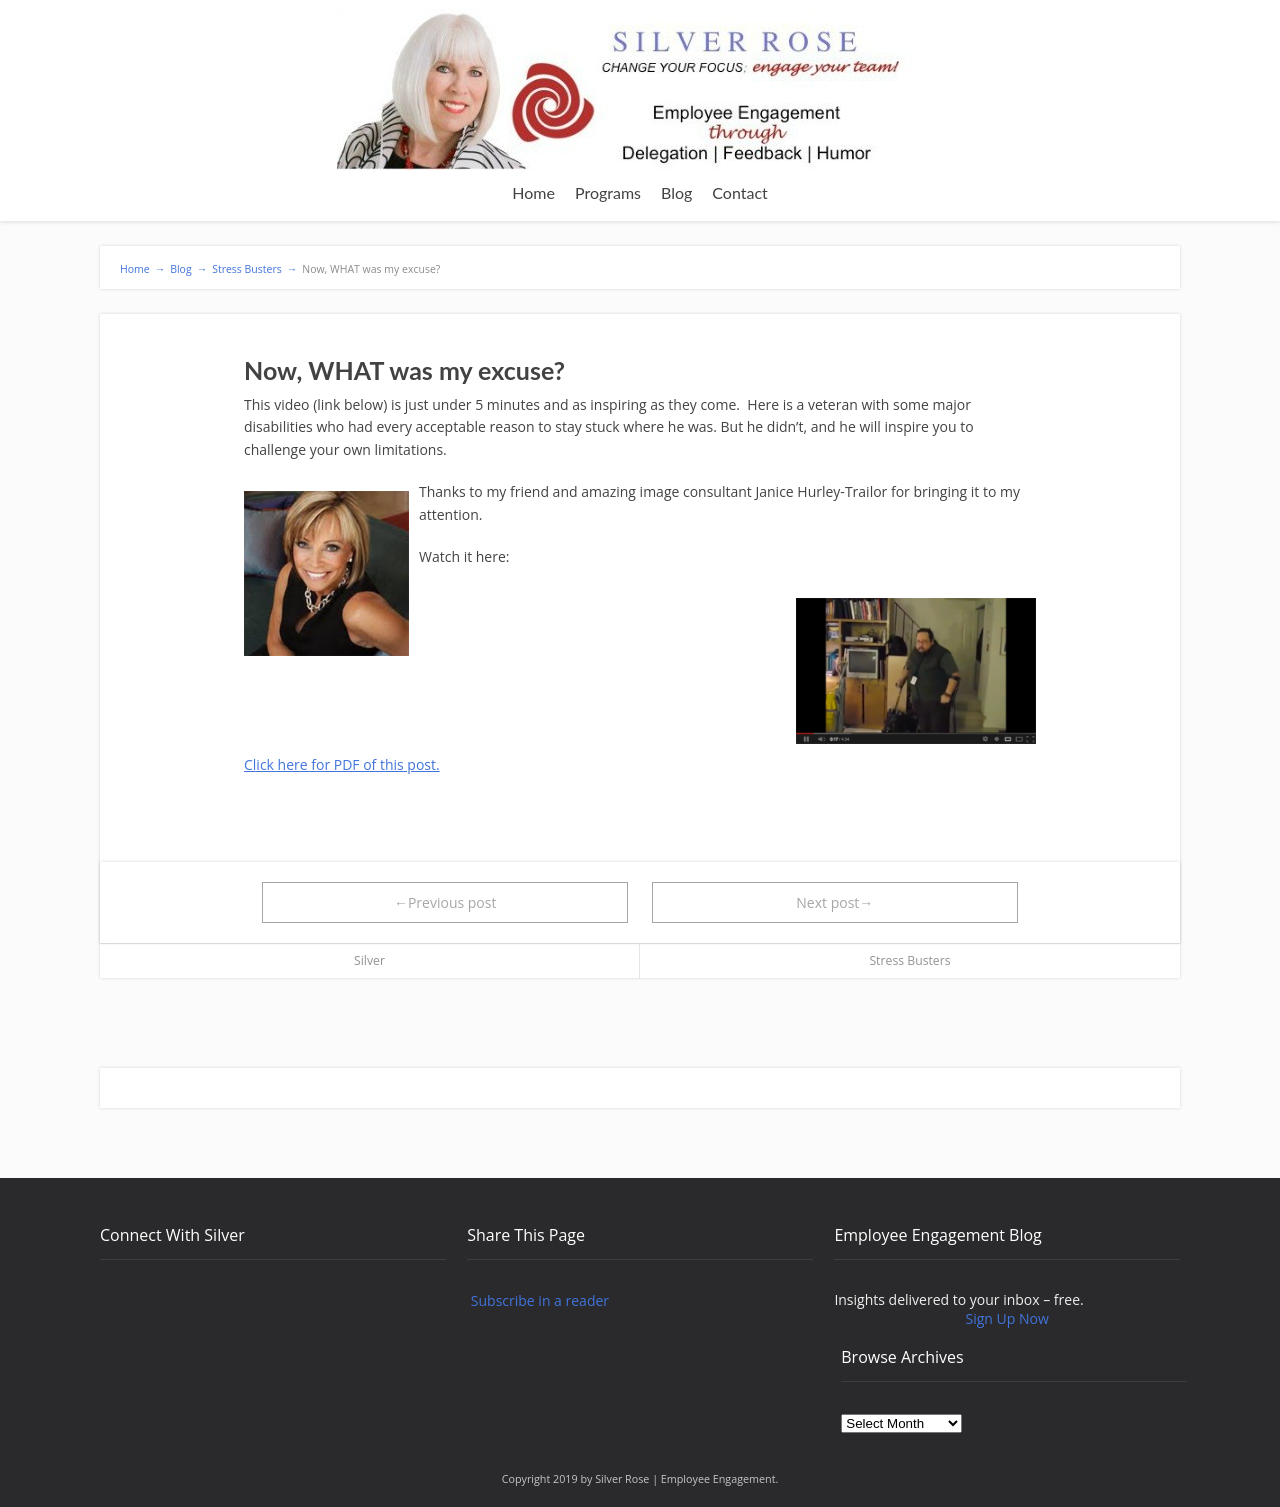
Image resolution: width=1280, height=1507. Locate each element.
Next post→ (834, 902)
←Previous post (445, 902)
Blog (676, 192)
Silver (369, 960)
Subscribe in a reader (540, 1300)
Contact (739, 192)
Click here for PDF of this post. (342, 764)
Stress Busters (909, 960)
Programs (608, 192)
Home (533, 192)
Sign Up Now (1007, 1318)
